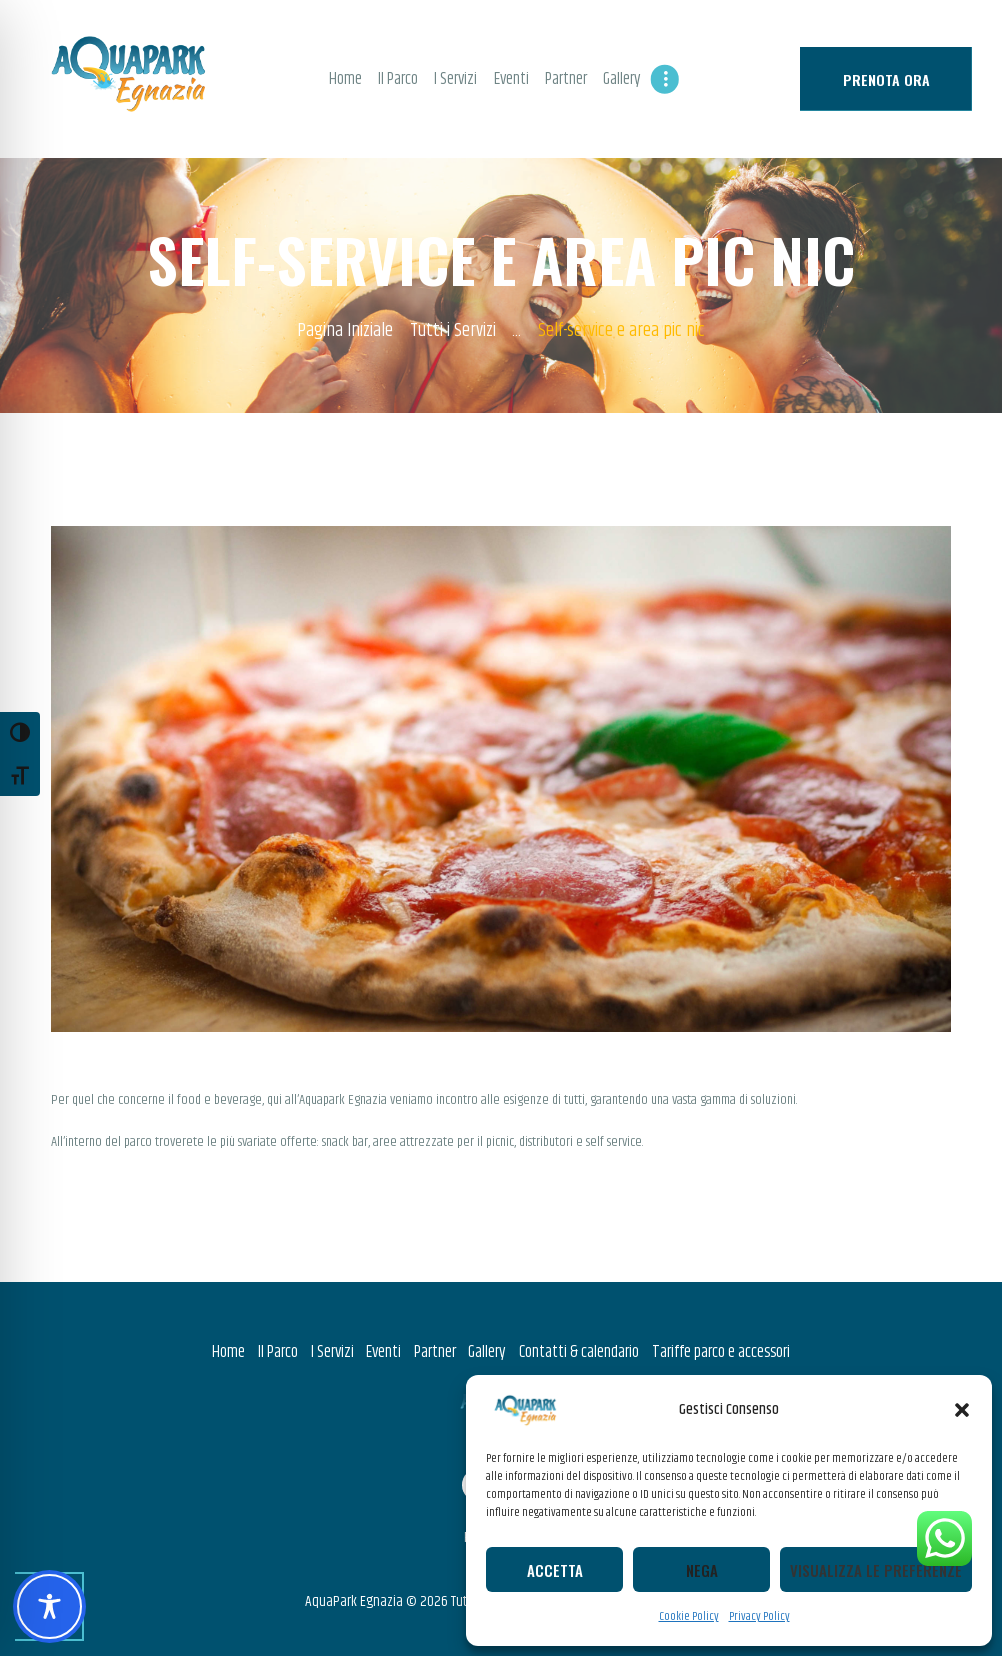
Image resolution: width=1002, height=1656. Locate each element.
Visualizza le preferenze (876, 1570)
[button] (962, 1410)
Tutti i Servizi (453, 331)
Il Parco (278, 1352)
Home (228, 1352)
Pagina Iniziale (345, 331)
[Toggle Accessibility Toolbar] (49, 1606)
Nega (702, 1570)
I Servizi (332, 1352)
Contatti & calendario (579, 1352)
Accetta (555, 1570)
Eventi (383, 1352)
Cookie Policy (689, 1616)
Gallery (487, 1352)
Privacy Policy (759, 1616)
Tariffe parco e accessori (721, 1352)
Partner (435, 1352)
